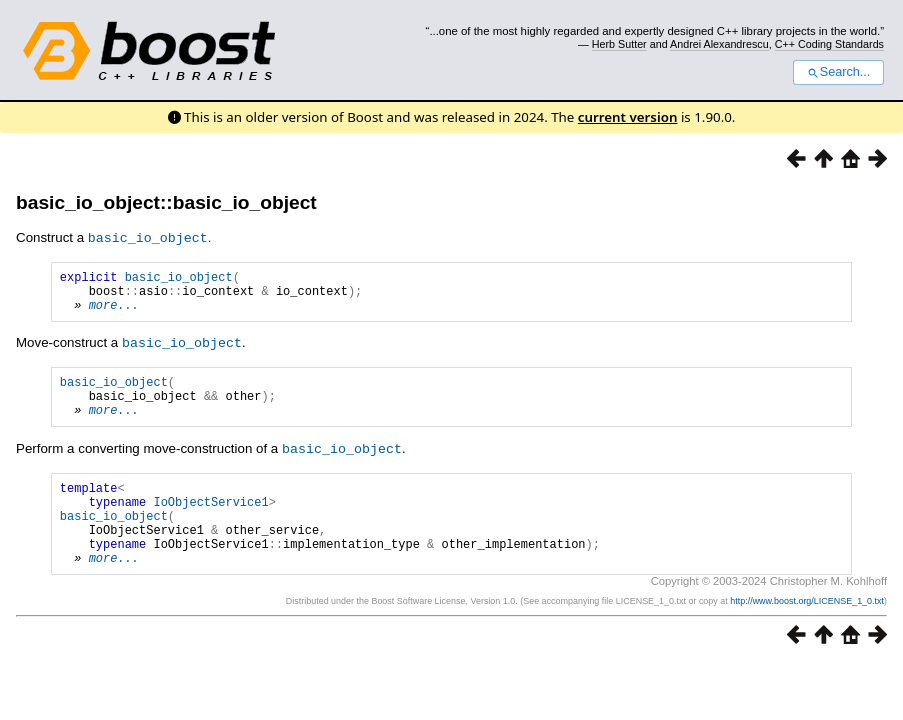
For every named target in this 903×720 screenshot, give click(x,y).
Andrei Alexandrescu (719, 44)
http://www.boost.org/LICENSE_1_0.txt (807, 634)
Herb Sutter (619, 44)
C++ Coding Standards (829, 44)
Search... (838, 72)
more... (114, 312)
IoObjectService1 (210, 522)
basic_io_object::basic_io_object (166, 202)
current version (628, 117)
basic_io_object (179, 278)
